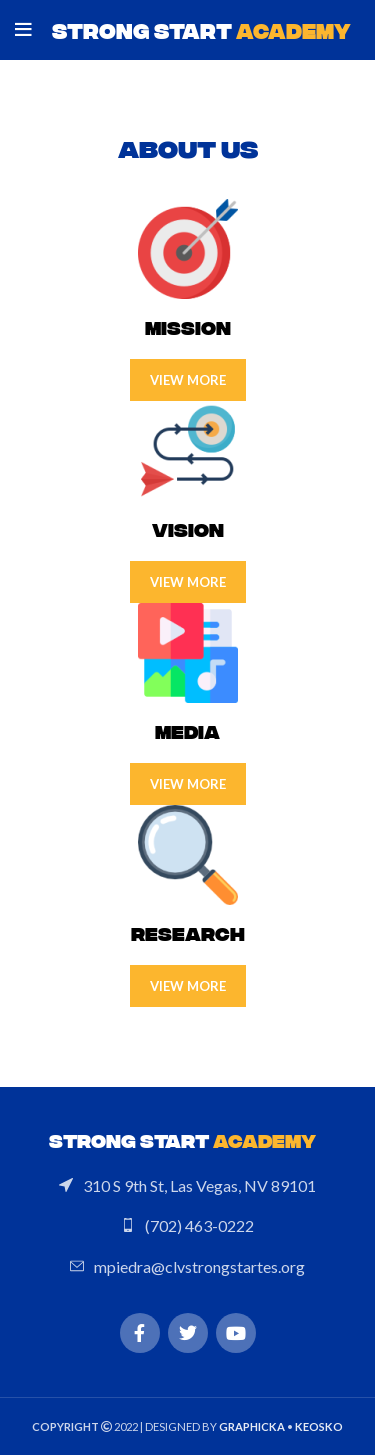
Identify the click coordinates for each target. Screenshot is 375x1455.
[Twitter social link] (188, 1333)
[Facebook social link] (140, 1333)
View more (188, 380)
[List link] (187, 1186)
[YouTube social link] (236, 1333)
